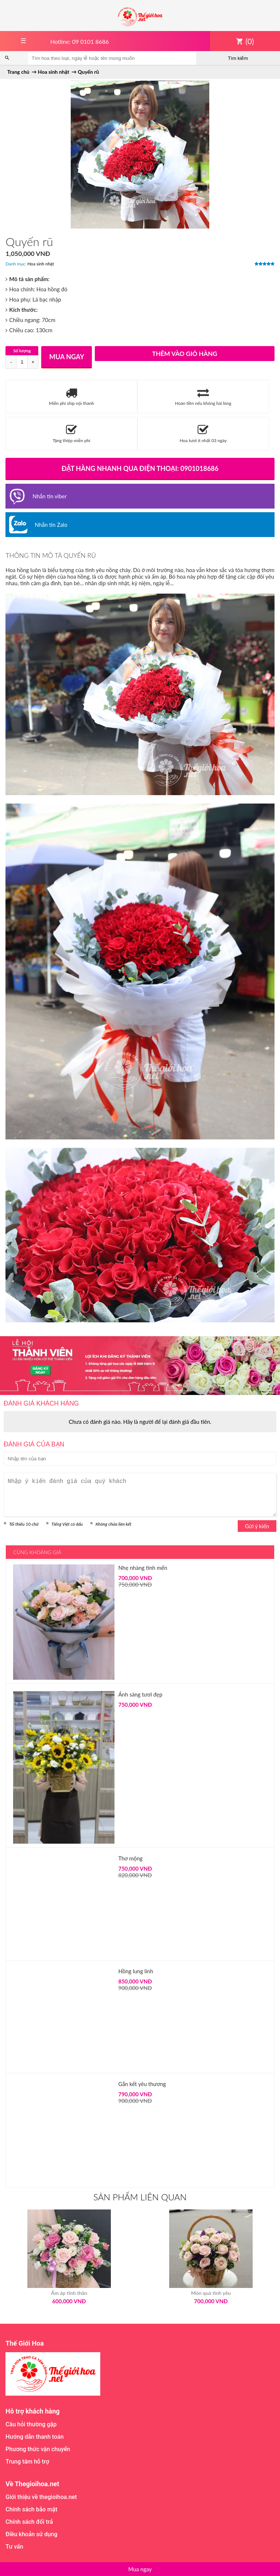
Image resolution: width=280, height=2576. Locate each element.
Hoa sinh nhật (40, 264)
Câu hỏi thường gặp (31, 2424)
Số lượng (22, 350)
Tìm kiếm (238, 58)
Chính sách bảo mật (31, 2509)
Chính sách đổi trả (29, 2521)
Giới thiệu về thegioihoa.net (41, 2496)
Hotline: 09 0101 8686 (79, 41)
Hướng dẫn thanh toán (34, 2436)
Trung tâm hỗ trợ (27, 2461)
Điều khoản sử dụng (31, 2534)
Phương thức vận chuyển (37, 2449)
